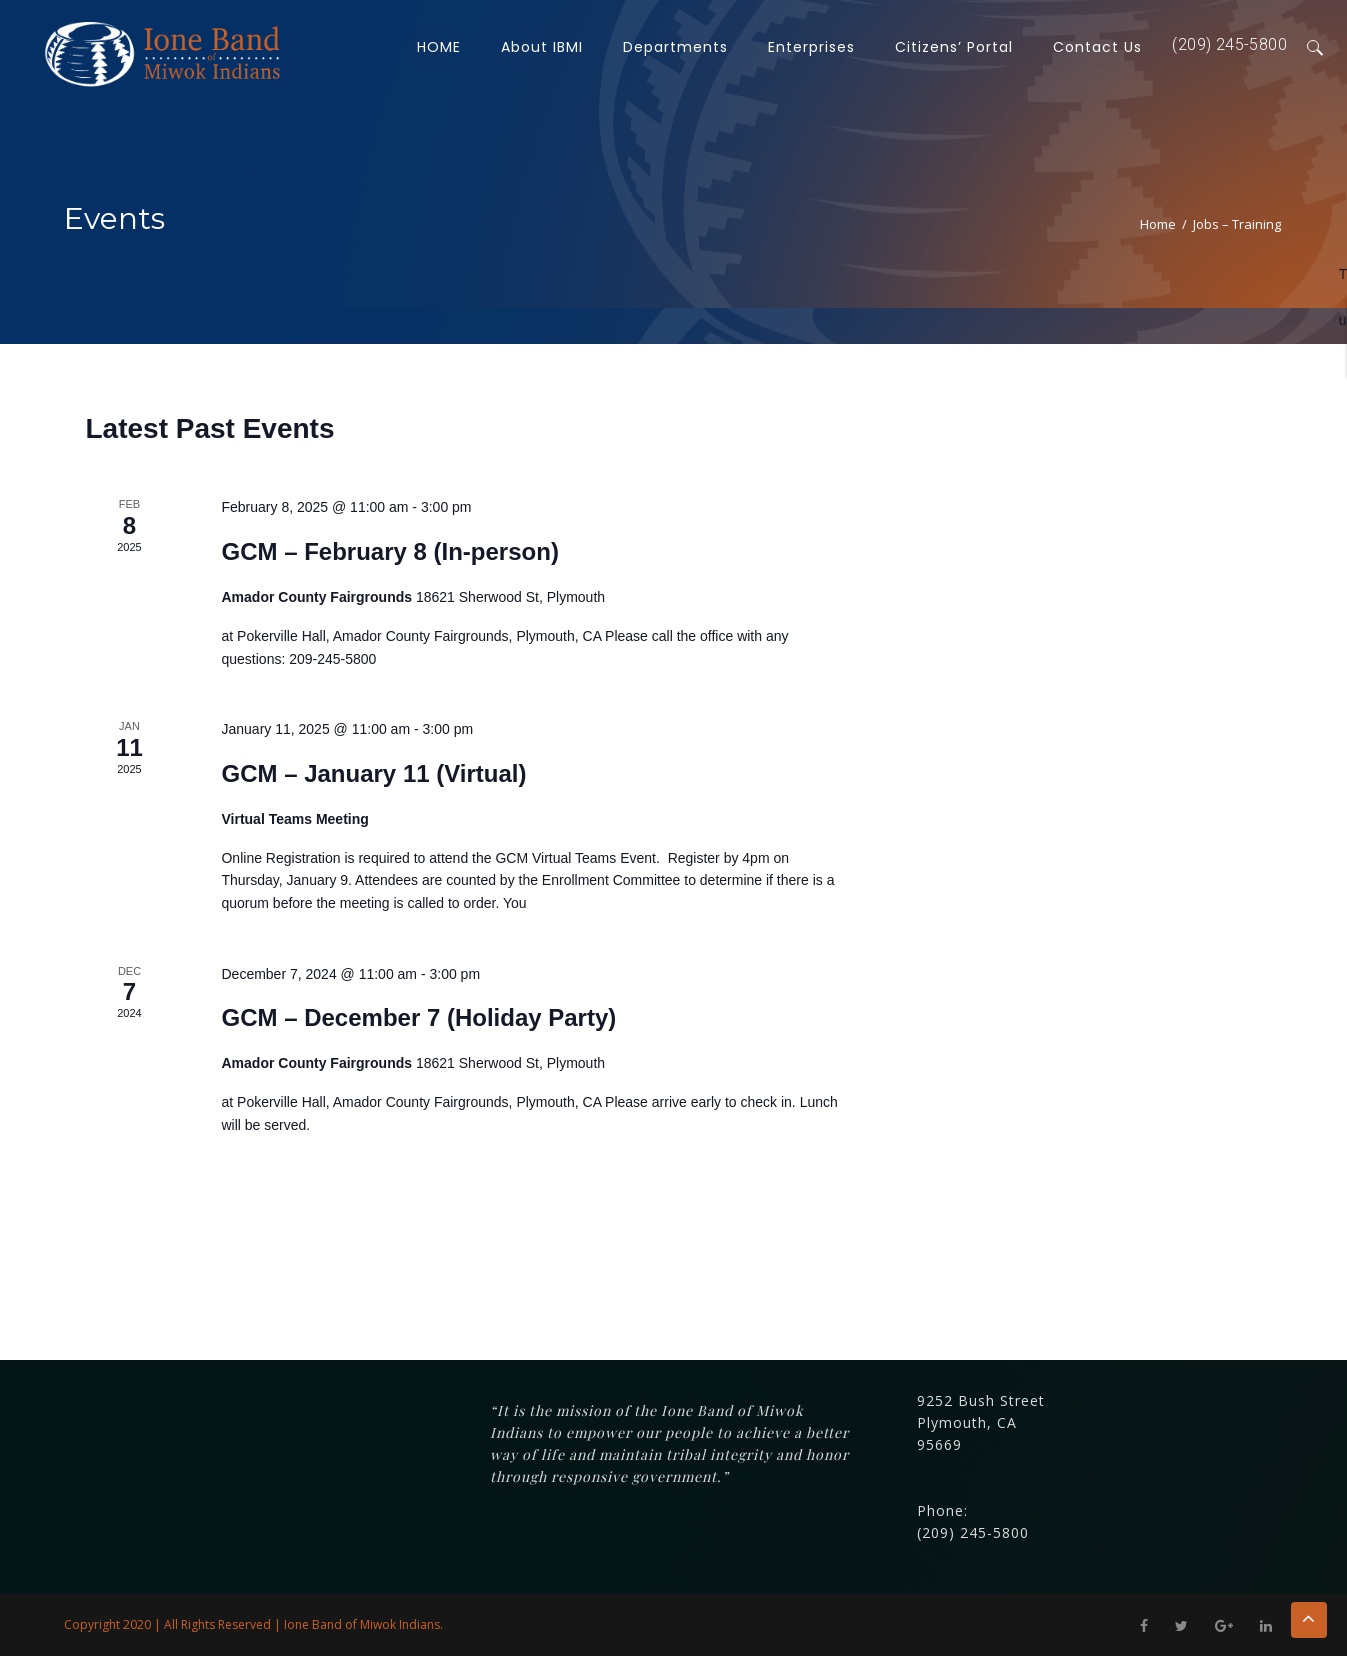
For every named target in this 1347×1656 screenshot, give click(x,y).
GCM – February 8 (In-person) (389, 551)
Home (1158, 224)
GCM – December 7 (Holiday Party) (418, 1017)
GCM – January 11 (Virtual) (373, 773)
